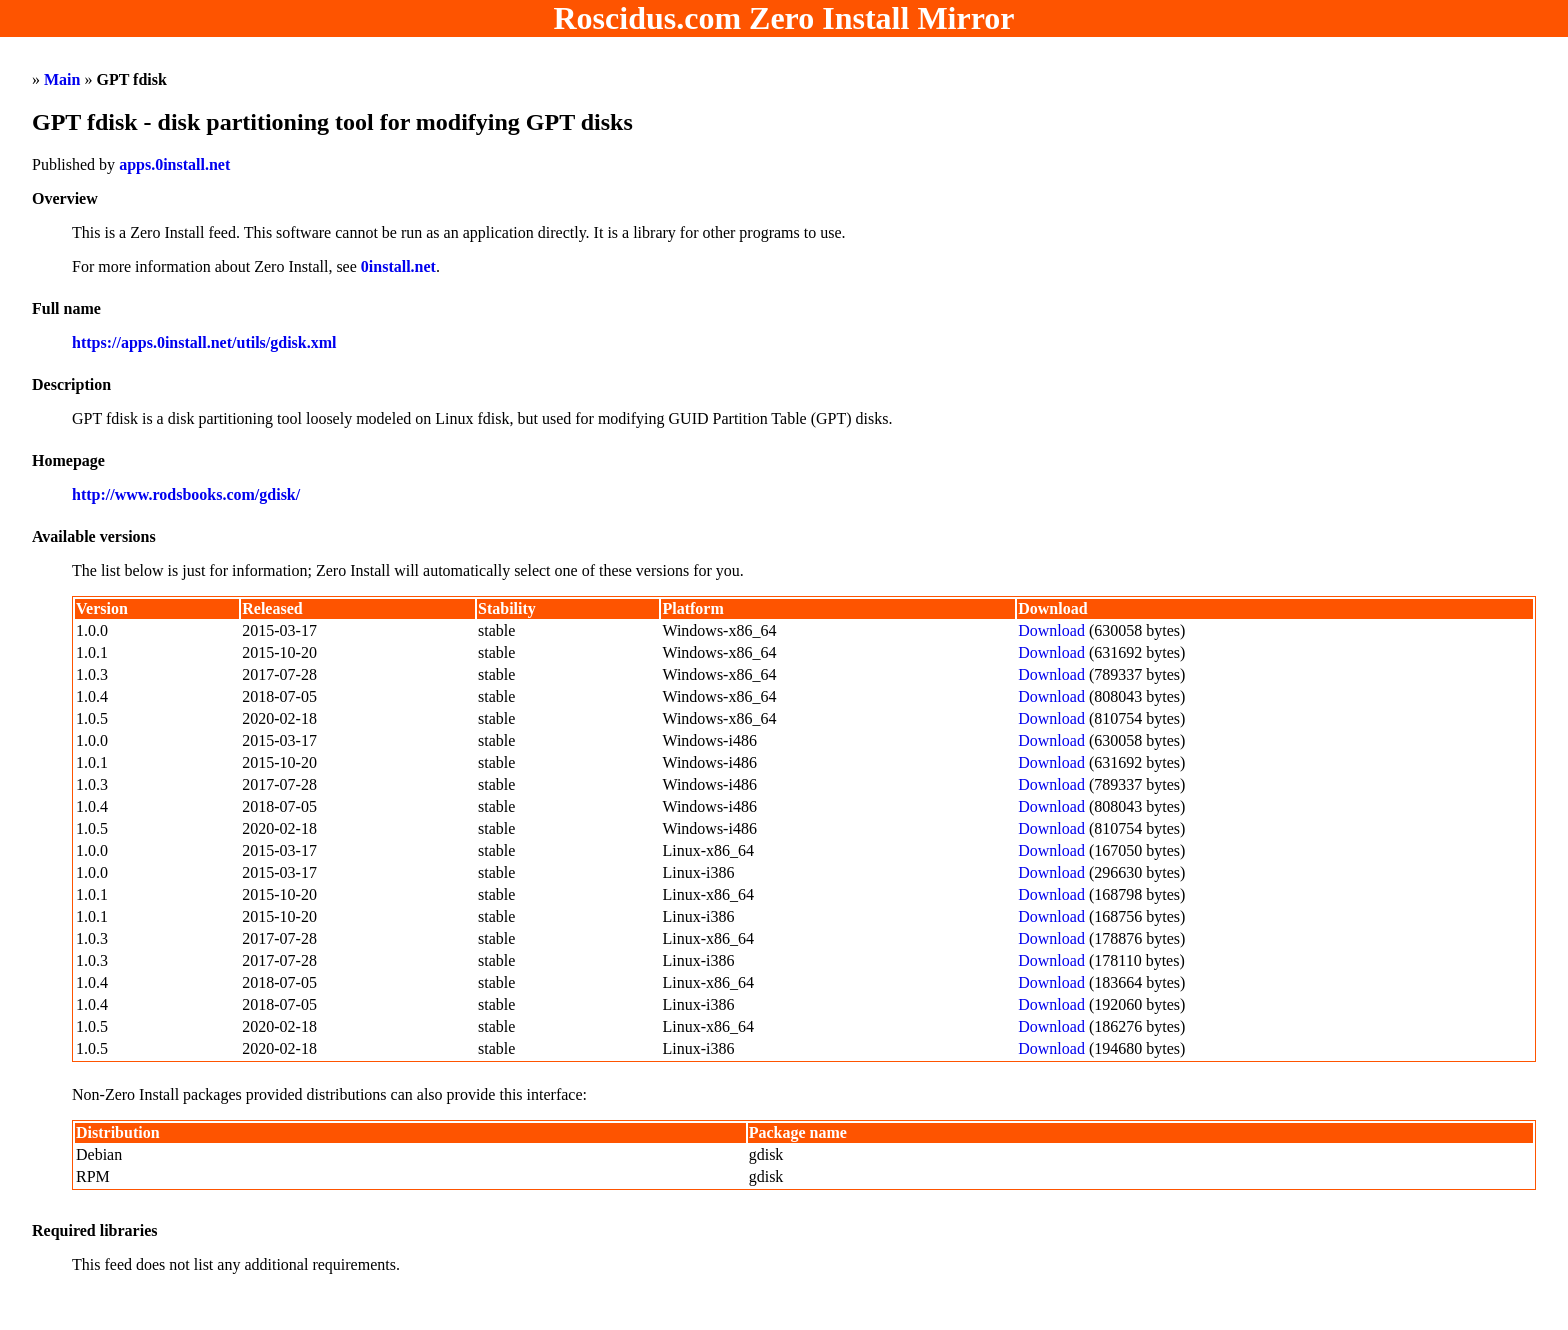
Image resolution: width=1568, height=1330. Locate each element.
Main (62, 79)
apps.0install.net (174, 164)
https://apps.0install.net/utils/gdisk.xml (204, 342)
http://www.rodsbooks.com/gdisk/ (186, 494)
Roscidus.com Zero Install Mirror (784, 18)
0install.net (398, 266)
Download (1051, 630)
